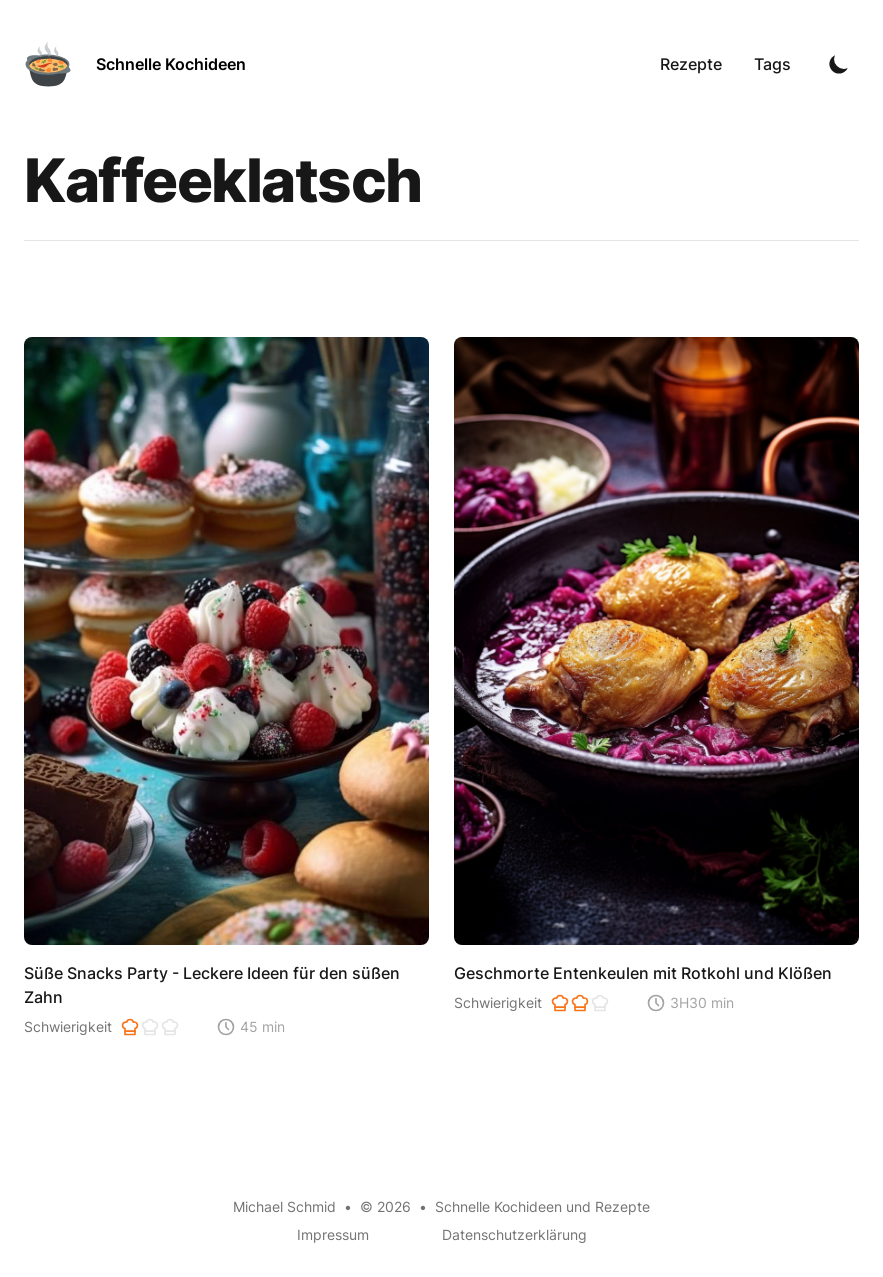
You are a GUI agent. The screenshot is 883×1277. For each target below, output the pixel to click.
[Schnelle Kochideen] (135, 64)
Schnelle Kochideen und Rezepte (542, 1206)
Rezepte (691, 64)
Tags (772, 64)
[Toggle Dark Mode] (839, 64)
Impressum (333, 1234)
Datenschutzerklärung (514, 1234)
